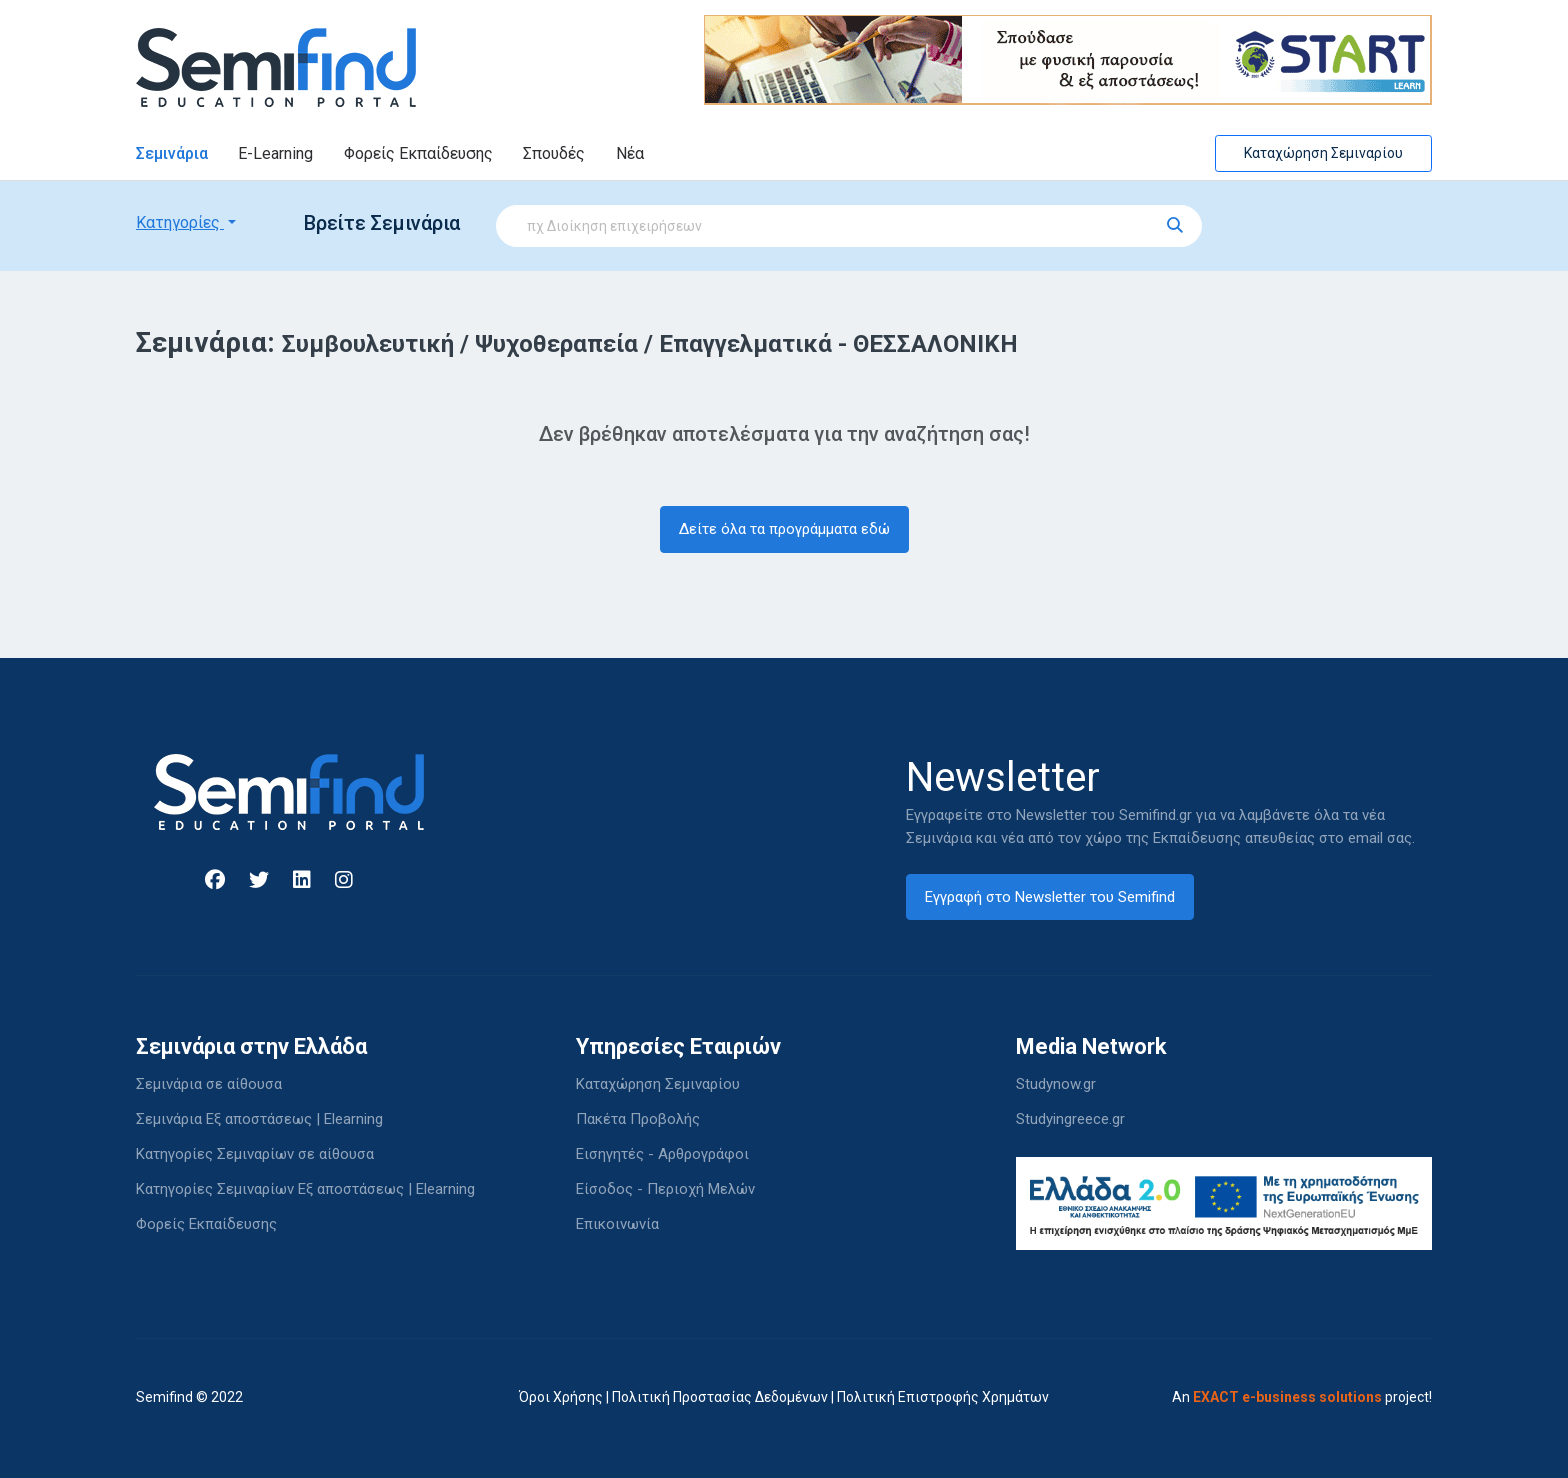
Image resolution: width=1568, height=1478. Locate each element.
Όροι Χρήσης (561, 1397)
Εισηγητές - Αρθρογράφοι (662, 1154)
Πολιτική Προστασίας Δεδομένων (720, 1397)
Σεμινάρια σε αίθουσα (209, 1084)
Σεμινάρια (172, 153)
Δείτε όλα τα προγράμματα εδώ (784, 529)
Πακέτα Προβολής (638, 1119)
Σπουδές (554, 153)
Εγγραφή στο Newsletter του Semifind (1050, 897)
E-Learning (275, 153)
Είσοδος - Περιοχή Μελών (665, 1189)
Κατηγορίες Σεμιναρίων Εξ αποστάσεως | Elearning (305, 1189)
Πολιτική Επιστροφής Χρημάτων (943, 1397)
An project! (1302, 1397)
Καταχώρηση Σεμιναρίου (1323, 153)
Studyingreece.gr (1070, 1119)
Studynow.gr (1056, 1084)
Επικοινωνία (617, 1224)
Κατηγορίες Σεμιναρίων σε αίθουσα (255, 1154)
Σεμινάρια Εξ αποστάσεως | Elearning (259, 1119)
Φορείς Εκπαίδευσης (418, 153)
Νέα (630, 153)
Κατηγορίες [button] (180, 222)
